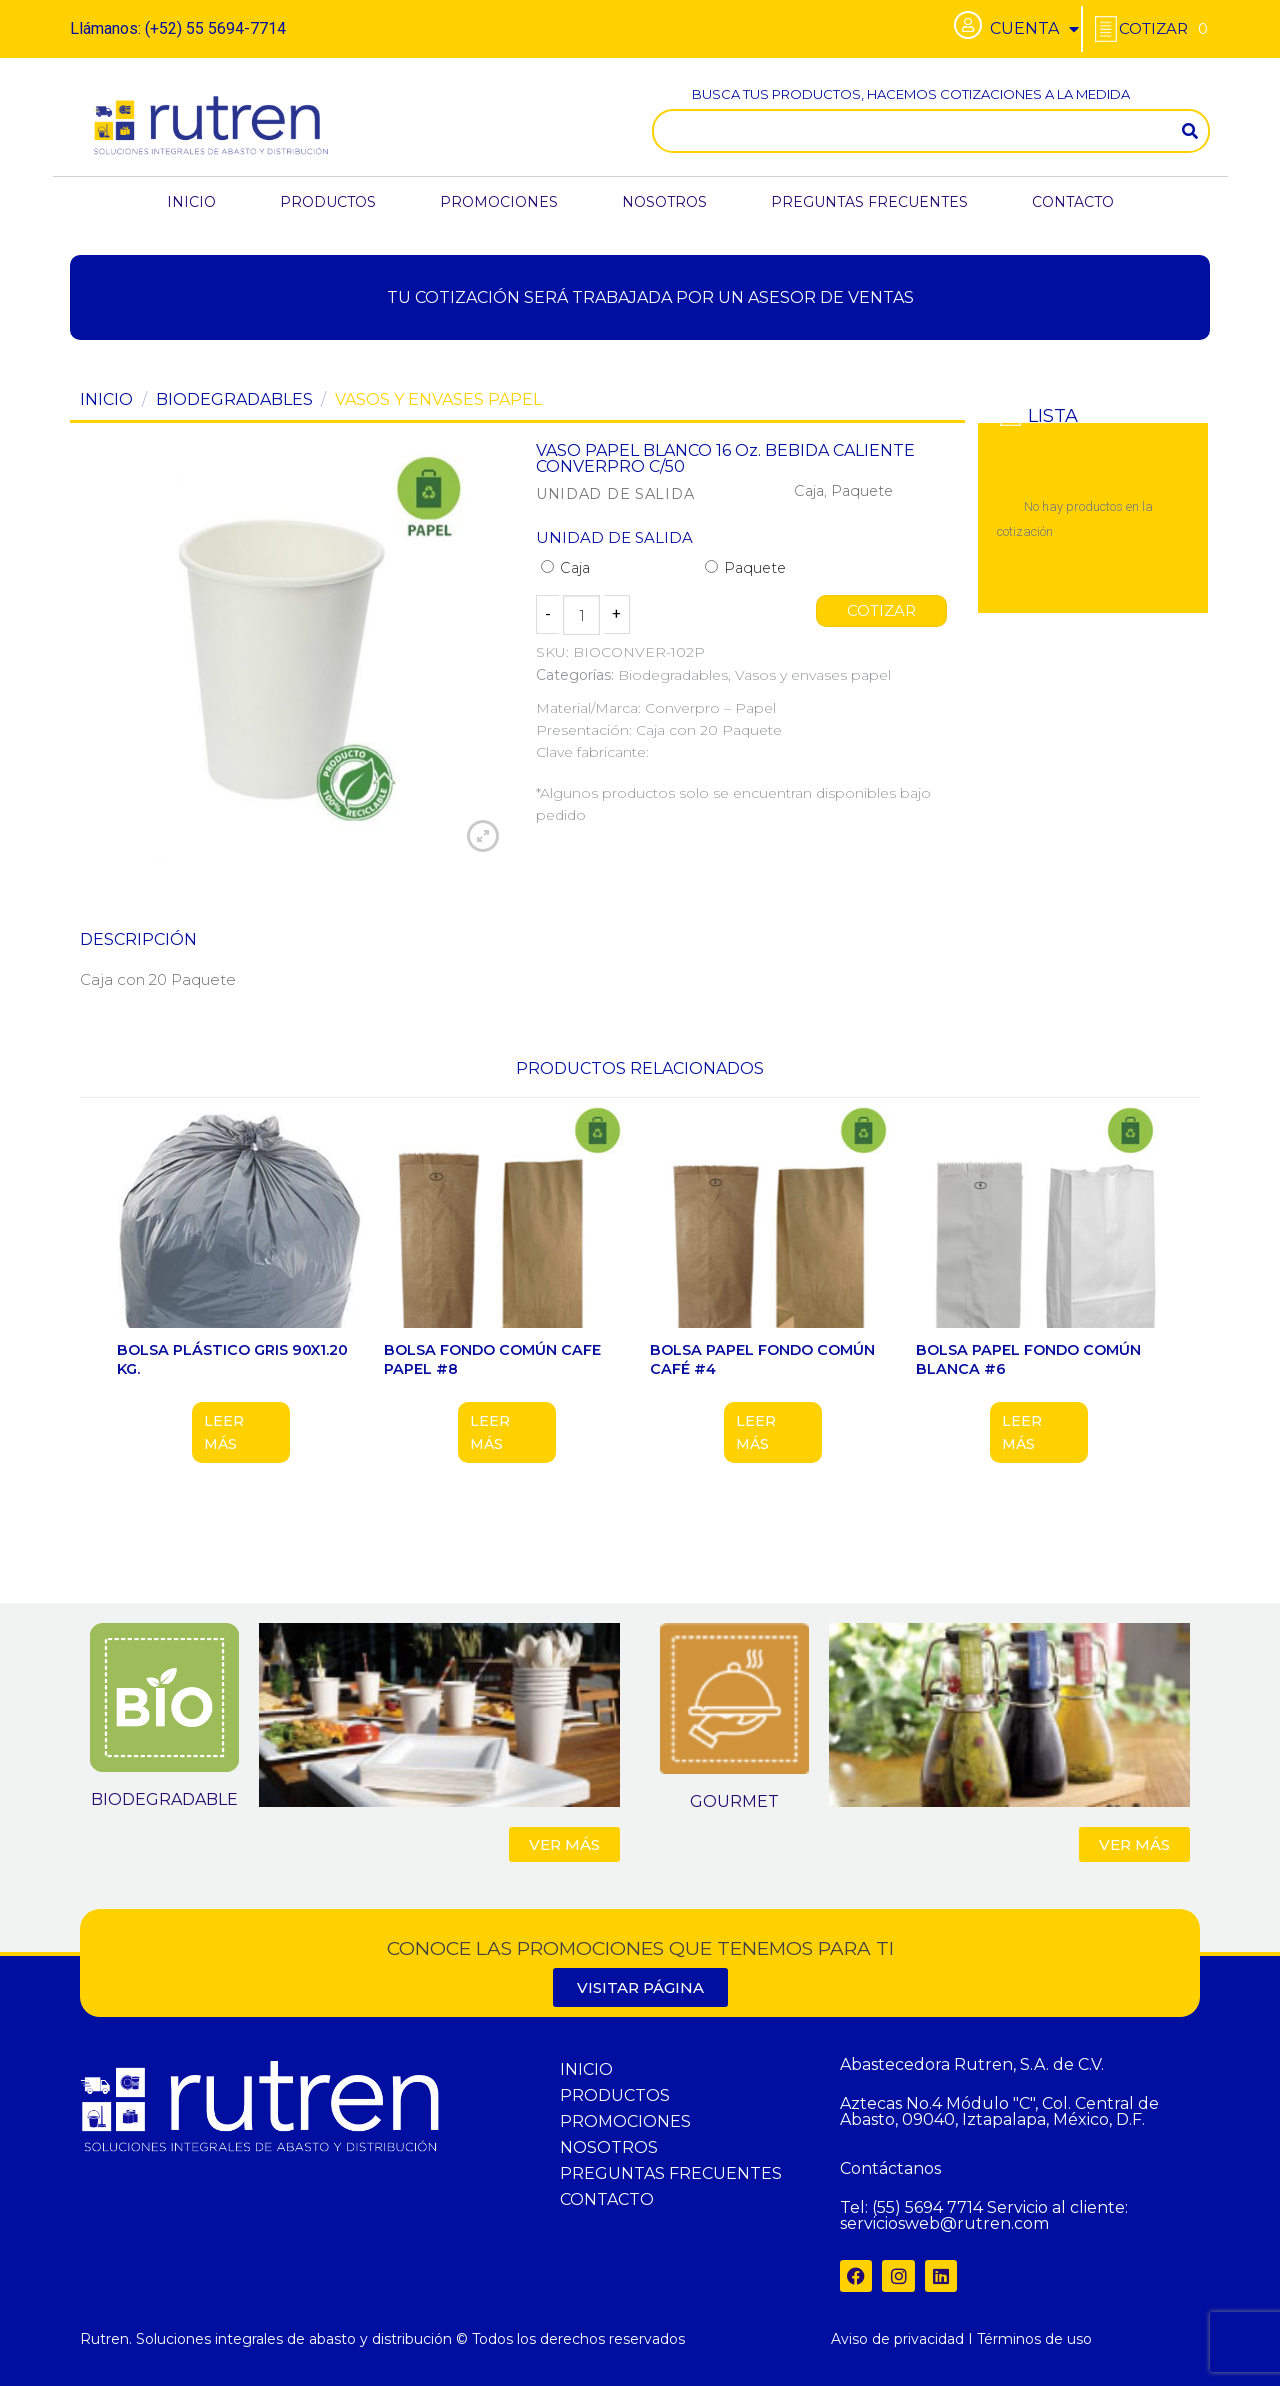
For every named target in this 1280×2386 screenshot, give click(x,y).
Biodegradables (234, 399)
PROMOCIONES (499, 202)
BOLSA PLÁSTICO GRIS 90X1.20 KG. (232, 1359)
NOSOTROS (664, 202)
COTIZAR (882, 611)
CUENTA (1034, 29)
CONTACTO (1073, 202)
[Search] (1190, 131)
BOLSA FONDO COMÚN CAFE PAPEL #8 (492, 1359)
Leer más (224, 1432)
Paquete (745, 568)
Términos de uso (1034, 2339)
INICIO (191, 202)
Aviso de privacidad (897, 2339)
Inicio (106, 399)
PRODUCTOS (328, 202)
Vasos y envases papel (438, 399)
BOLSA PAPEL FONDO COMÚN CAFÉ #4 (762, 1359)
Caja (565, 568)
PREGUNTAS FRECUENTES (869, 202)
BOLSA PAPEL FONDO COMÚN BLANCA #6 (1028, 1359)
